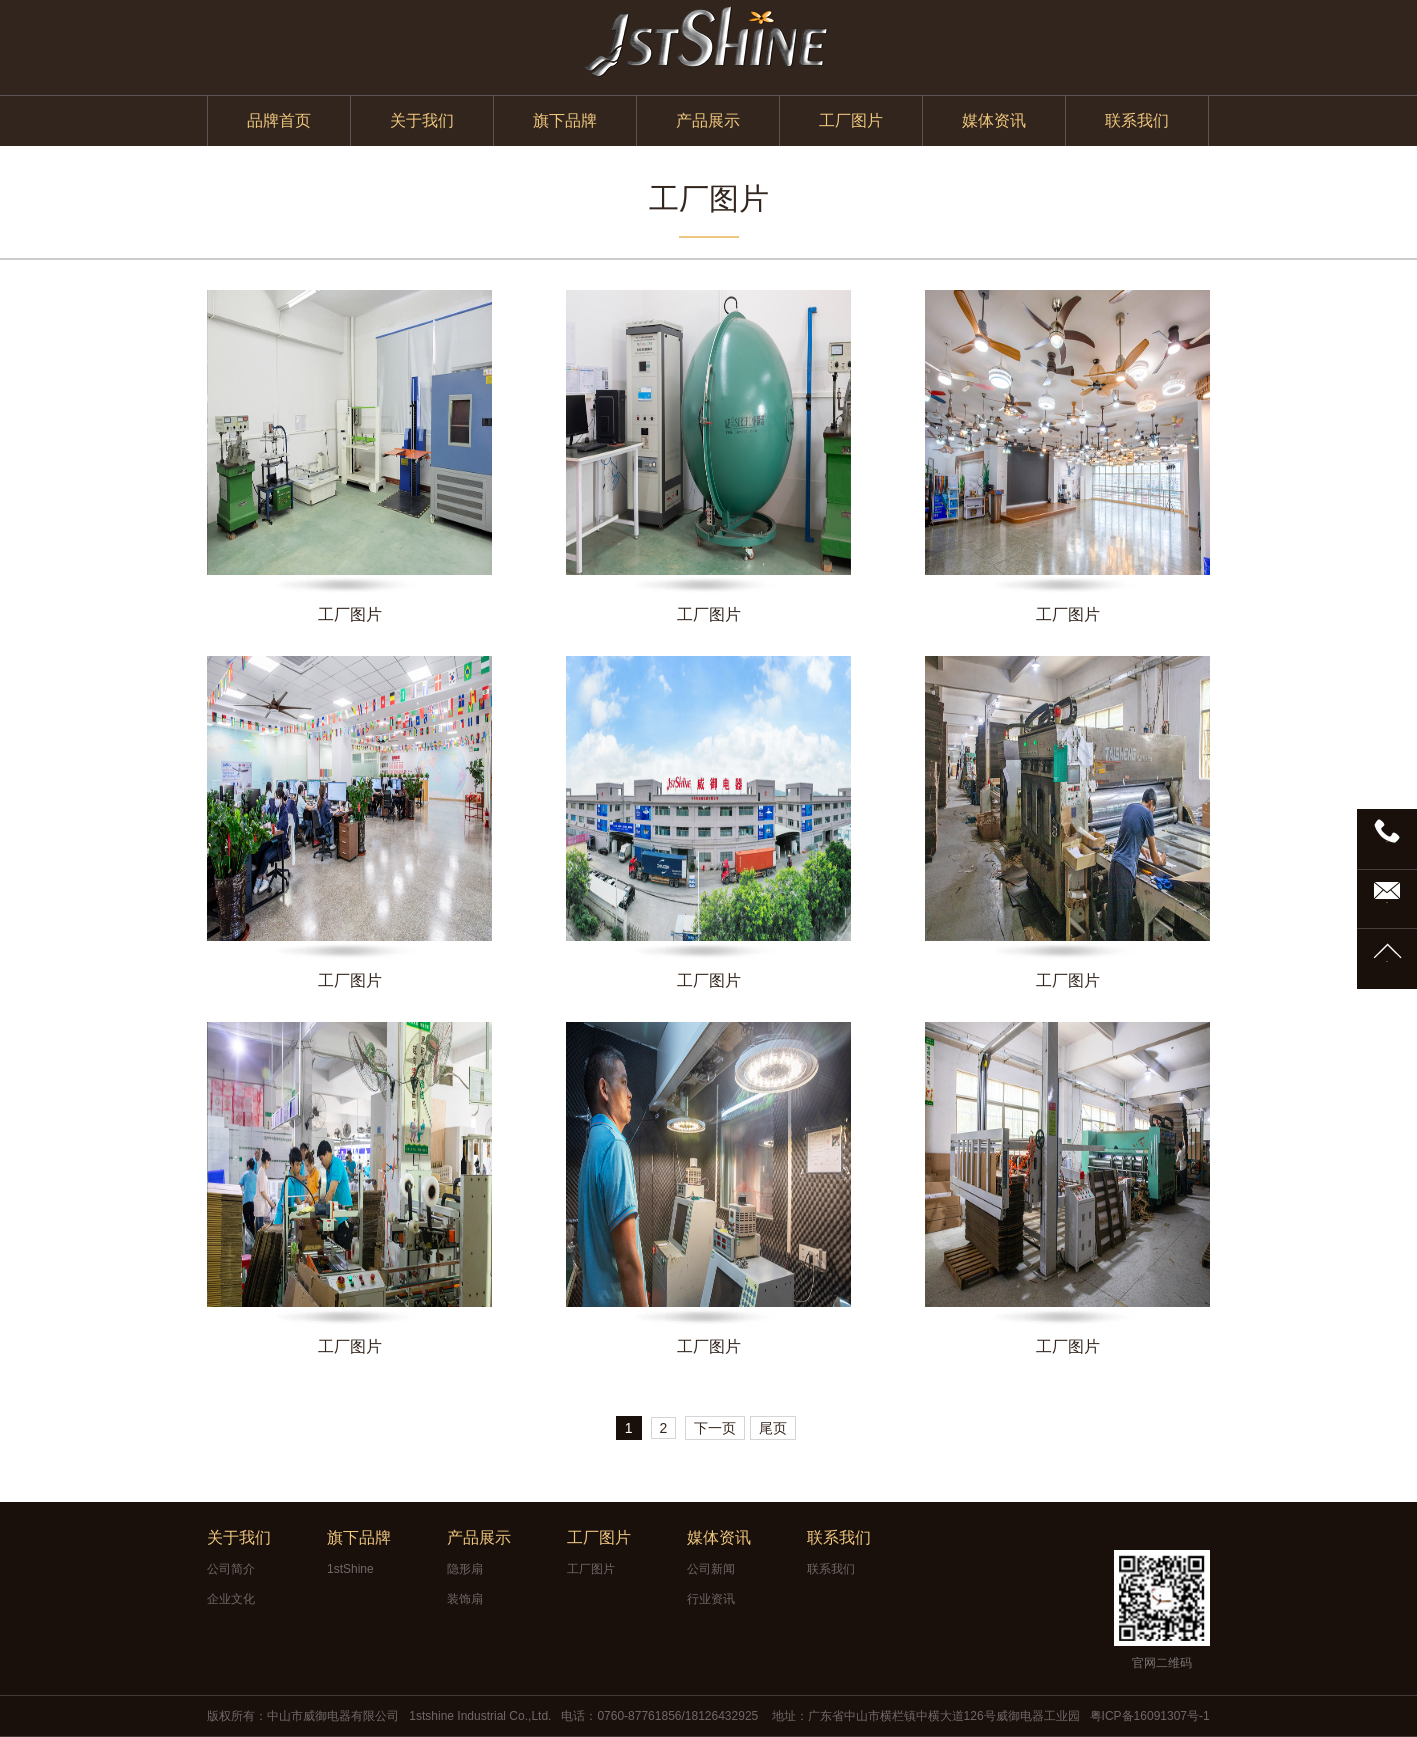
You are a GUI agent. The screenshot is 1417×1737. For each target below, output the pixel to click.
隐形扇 (465, 1569)
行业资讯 (711, 1599)
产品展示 (708, 120)
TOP (1387, 961)
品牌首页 (279, 120)
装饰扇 (465, 1599)
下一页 (715, 1428)
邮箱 (1387, 902)
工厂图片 (851, 120)
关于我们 (422, 120)
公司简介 (231, 1569)
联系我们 (1137, 120)
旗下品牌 (565, 120)
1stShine (350, 1569)
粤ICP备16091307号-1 (1150, 1716)
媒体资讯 (994, 120)
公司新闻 (711, 1569)
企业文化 (231, 1599)
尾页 (773, 1428)
